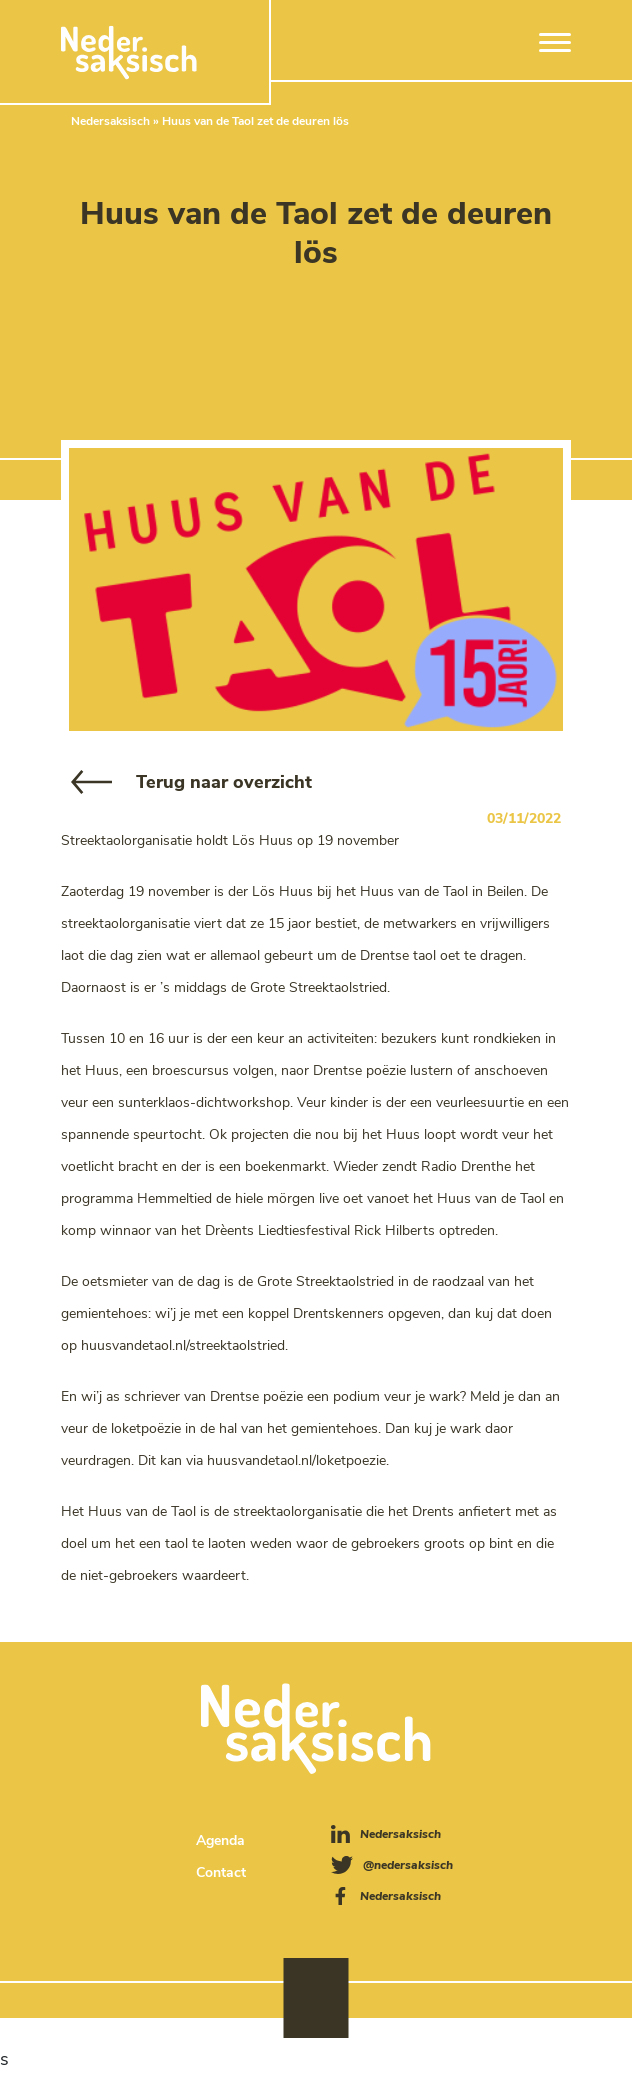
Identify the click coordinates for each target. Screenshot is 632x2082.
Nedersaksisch (110, 121)
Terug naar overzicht (224, 782)
